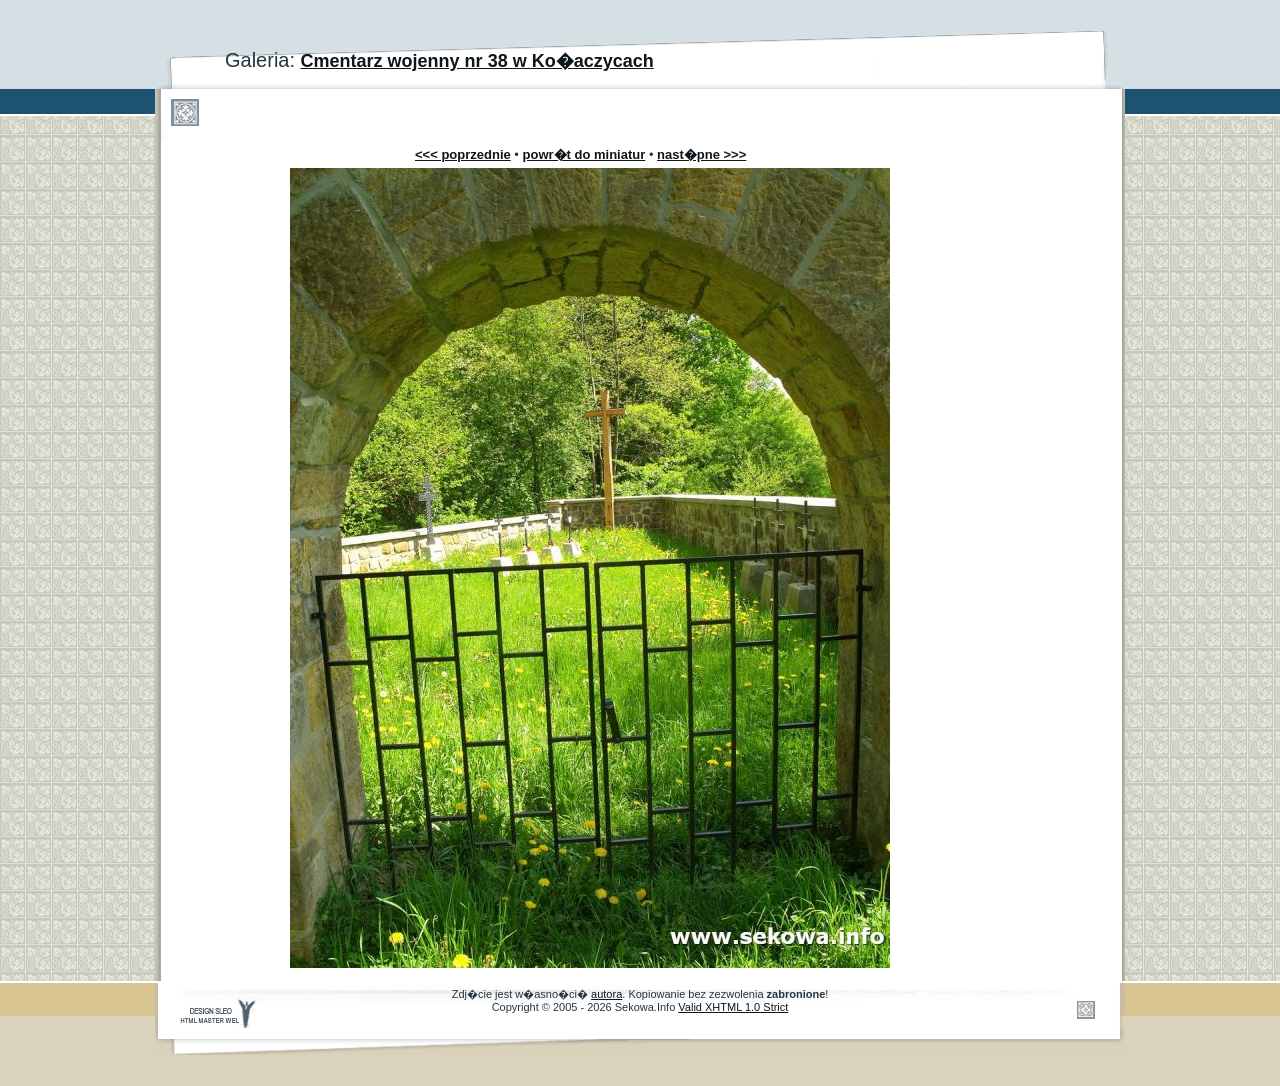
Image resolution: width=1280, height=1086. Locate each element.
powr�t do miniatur (584, 154)
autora (606, 994)
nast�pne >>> (701, 154)
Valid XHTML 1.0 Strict (733, 1007)
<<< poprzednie (463, 154)
